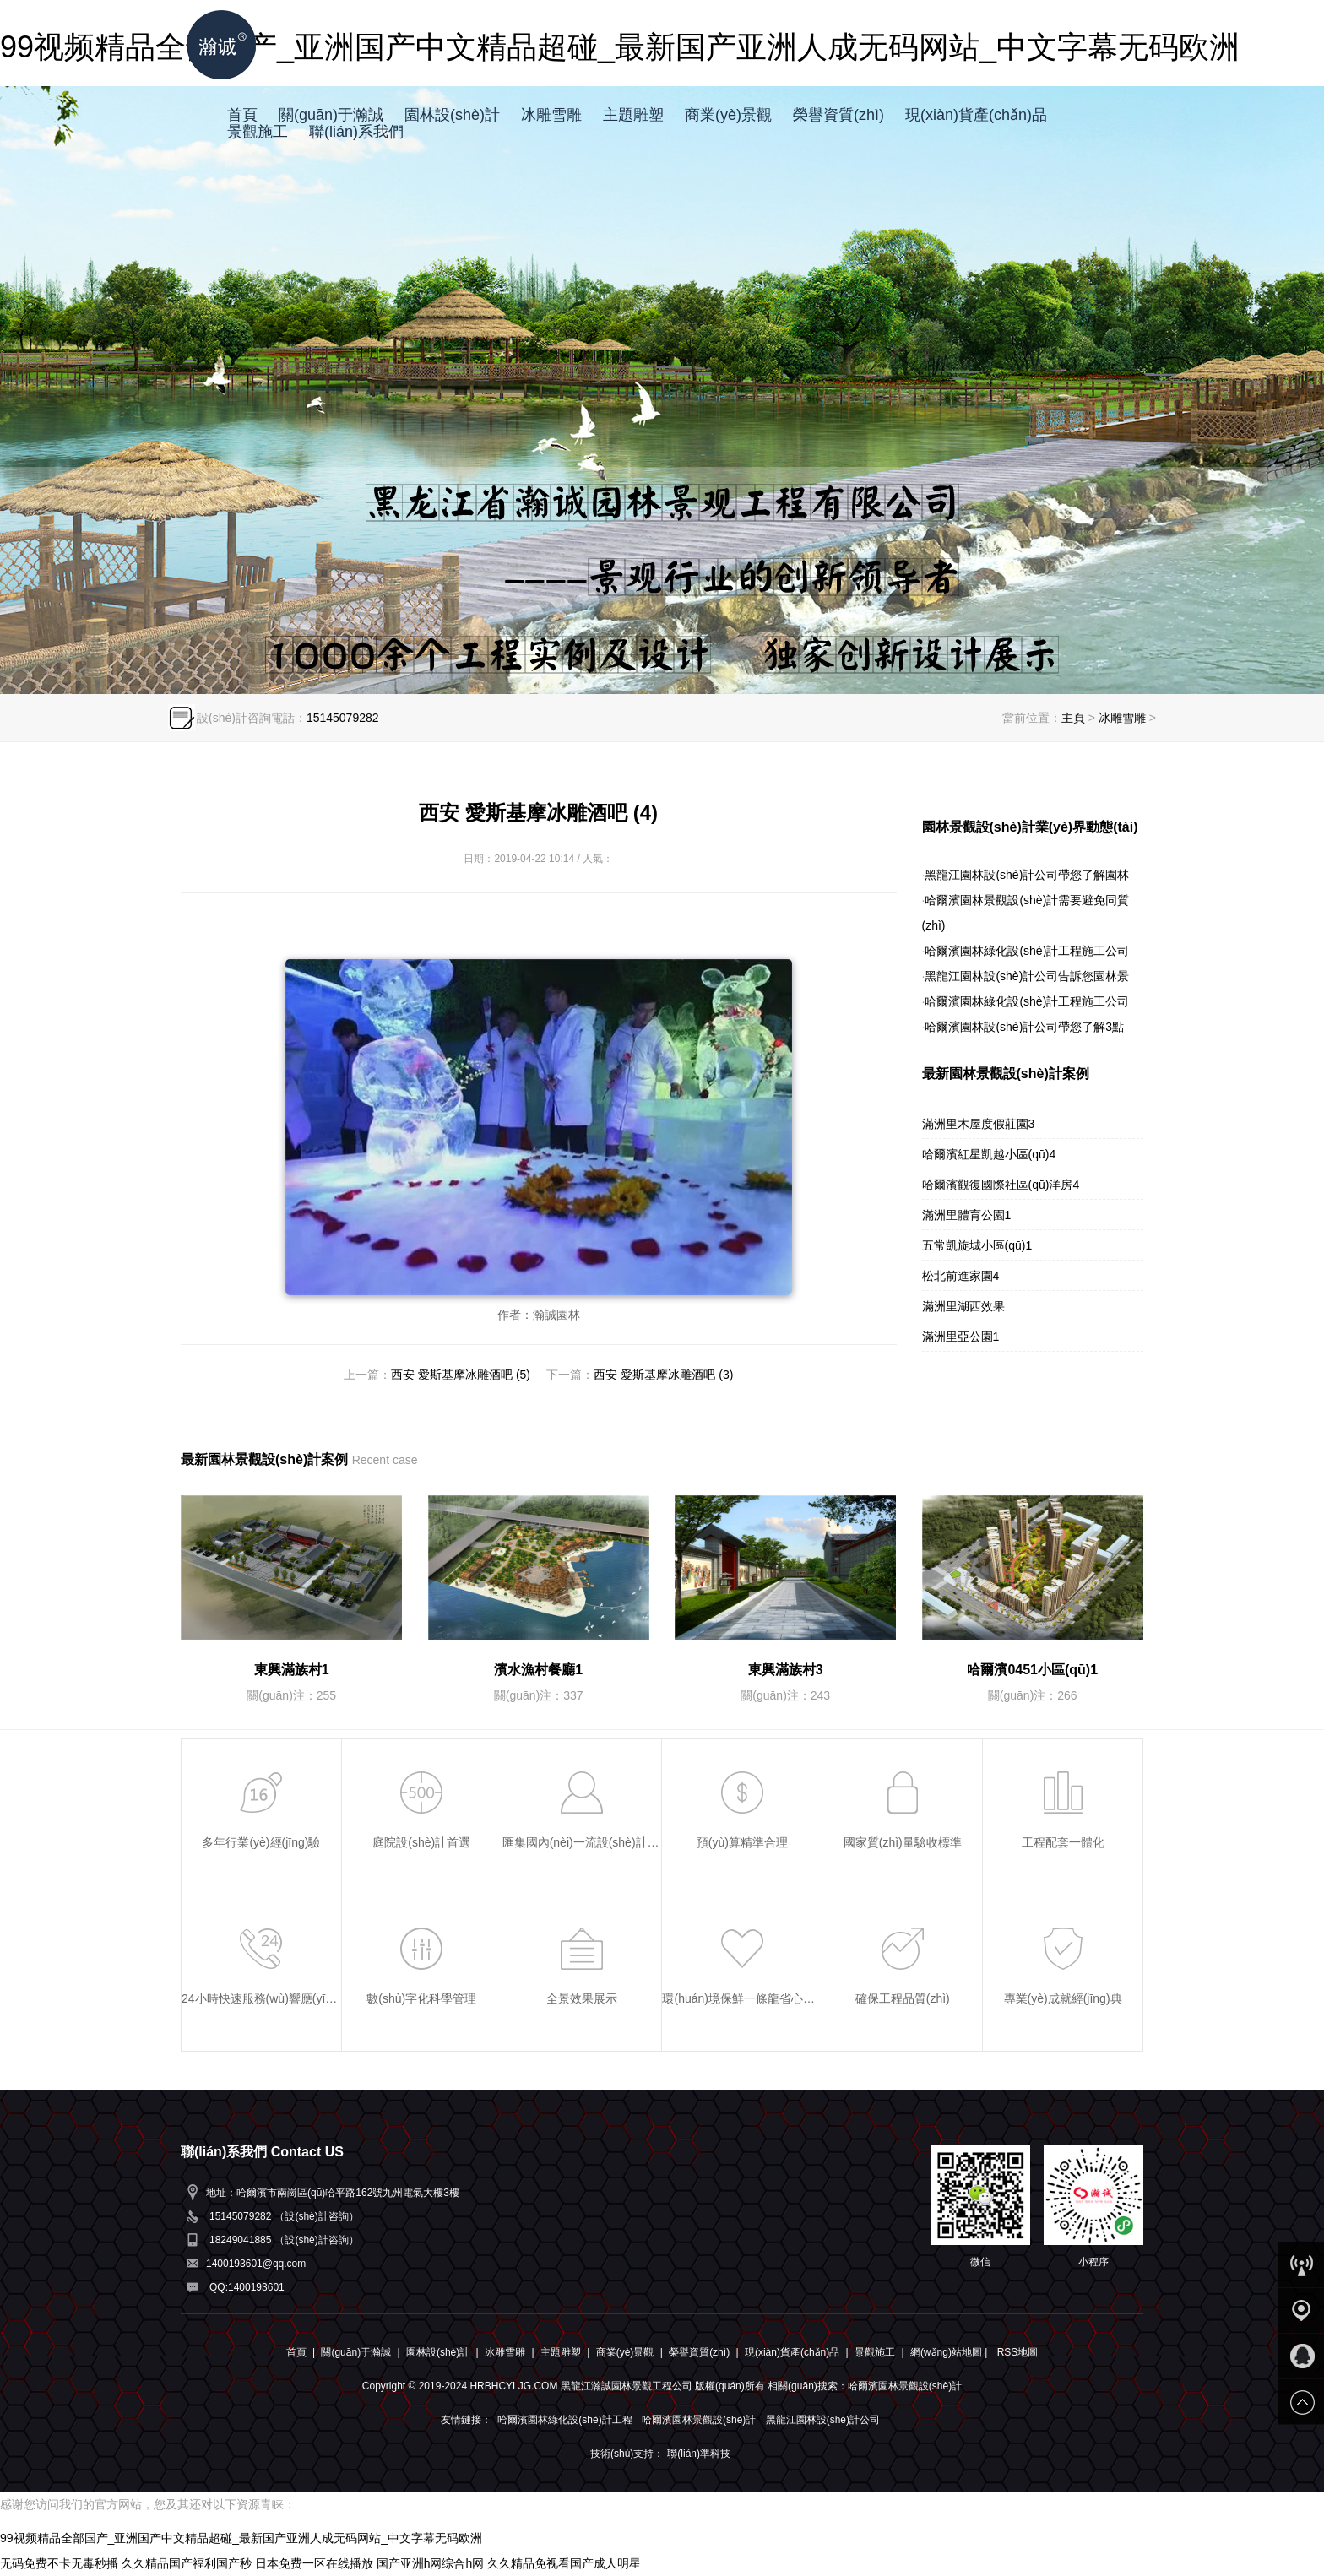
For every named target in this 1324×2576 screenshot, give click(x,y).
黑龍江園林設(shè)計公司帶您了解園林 (1027, 874)
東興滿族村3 (785, 1669)
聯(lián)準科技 (698, 2453)
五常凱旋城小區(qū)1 (977, 1245)
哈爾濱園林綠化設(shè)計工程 (564, 2420)
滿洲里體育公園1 (967, 1215)
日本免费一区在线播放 (314, 2563)
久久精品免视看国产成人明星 (564, 2563)
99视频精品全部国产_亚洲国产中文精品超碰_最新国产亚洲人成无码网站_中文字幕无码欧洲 (241, 2538)
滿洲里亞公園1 (961, 1336)
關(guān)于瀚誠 (331, 114)
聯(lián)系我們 (356, 131)
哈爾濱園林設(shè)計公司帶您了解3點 (1024, 1026)
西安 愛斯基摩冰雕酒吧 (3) (663, 1374)
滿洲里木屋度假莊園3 (978, 1124)
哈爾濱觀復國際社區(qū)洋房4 (1001, 1184)
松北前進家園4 (961, 1276)
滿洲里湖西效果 (963, 1306)
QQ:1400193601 (247, 2287)
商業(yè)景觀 (728, 114)
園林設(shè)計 (452, 114)
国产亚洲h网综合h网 (431, 2563)
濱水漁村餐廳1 (538, 1669)
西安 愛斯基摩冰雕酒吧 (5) (460, 1374)
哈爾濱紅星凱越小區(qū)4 (989, 1154)
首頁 (242, 114)
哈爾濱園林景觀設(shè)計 (699, 2420)
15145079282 (343, 717)
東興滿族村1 (291, 1669)
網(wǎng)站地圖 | (950, 2352)
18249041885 (240, 2240)
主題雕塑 (633, 114)
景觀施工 (257, 131)
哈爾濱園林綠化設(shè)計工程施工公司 (1027, 950)
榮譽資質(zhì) (838, 114)
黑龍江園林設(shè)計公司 (823, 2420)
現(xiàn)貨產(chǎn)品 (976, 114)
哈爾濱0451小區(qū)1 (1032, 1669)
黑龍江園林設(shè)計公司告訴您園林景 (1027, 976)
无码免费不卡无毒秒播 (59, 2563)
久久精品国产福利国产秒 (187, 2563)
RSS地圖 (1018, 2352)
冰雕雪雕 (551, 114)
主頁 (1073, 717)
